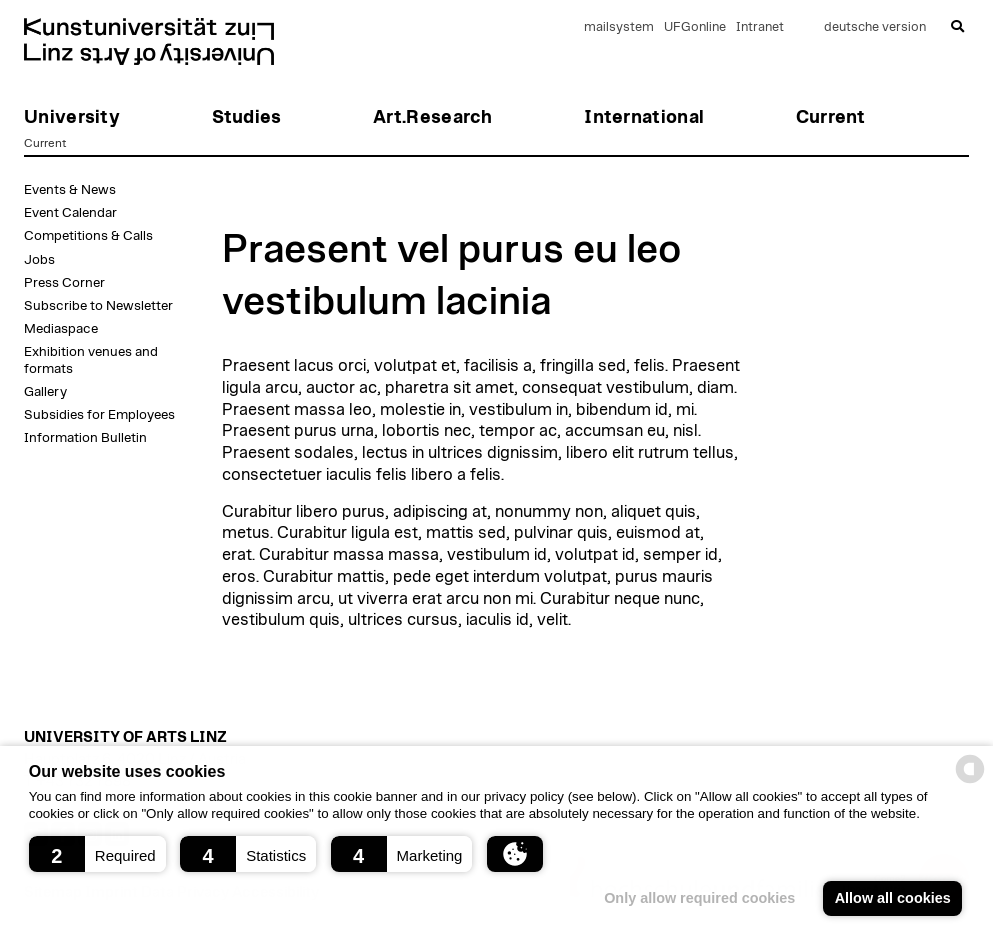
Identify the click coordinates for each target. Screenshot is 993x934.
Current (45, 143)
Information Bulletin (85, 438)
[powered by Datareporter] (970, 781)
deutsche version (875, 27)
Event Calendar (70, 213)
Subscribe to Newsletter (98, 306)
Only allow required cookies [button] (699, 898)
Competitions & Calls (88, 236)
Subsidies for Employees (99, 415)
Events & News (70, 190)
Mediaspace (61, 329)
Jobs (39, 260)
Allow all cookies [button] (893, 898)
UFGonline (695, 27)
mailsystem (619, 27)
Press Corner (64, 283)
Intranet (760, 27)
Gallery (45, 392)
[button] (97, 854)
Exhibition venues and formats (91, 360)
